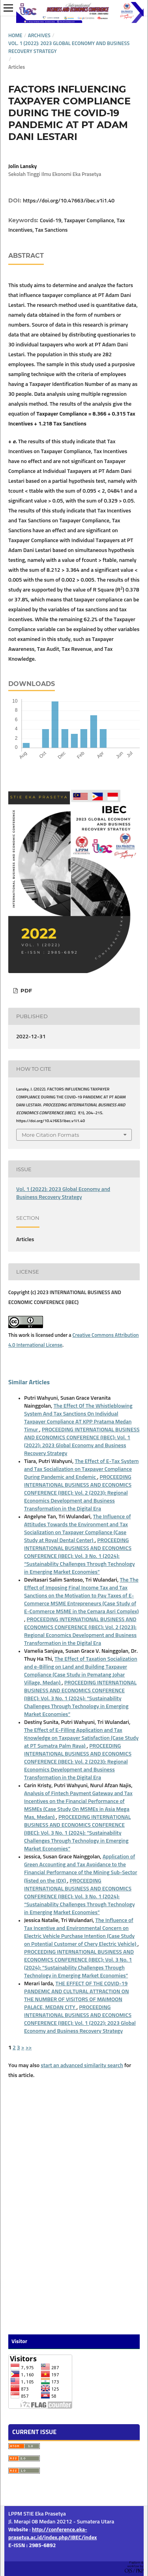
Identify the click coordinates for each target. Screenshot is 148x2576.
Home (15, 35)
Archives (39, 35)
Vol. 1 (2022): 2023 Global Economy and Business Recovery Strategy (68, 47)
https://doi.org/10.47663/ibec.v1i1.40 (68, 201)
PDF (25, 990)
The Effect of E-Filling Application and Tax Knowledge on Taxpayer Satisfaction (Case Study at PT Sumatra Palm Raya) (81, 1738)
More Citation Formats (50, 1135)
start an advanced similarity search (82, 2065)
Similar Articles (29, 1382)
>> (29, 2048)
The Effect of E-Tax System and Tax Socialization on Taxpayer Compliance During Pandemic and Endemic (81, 1469)
